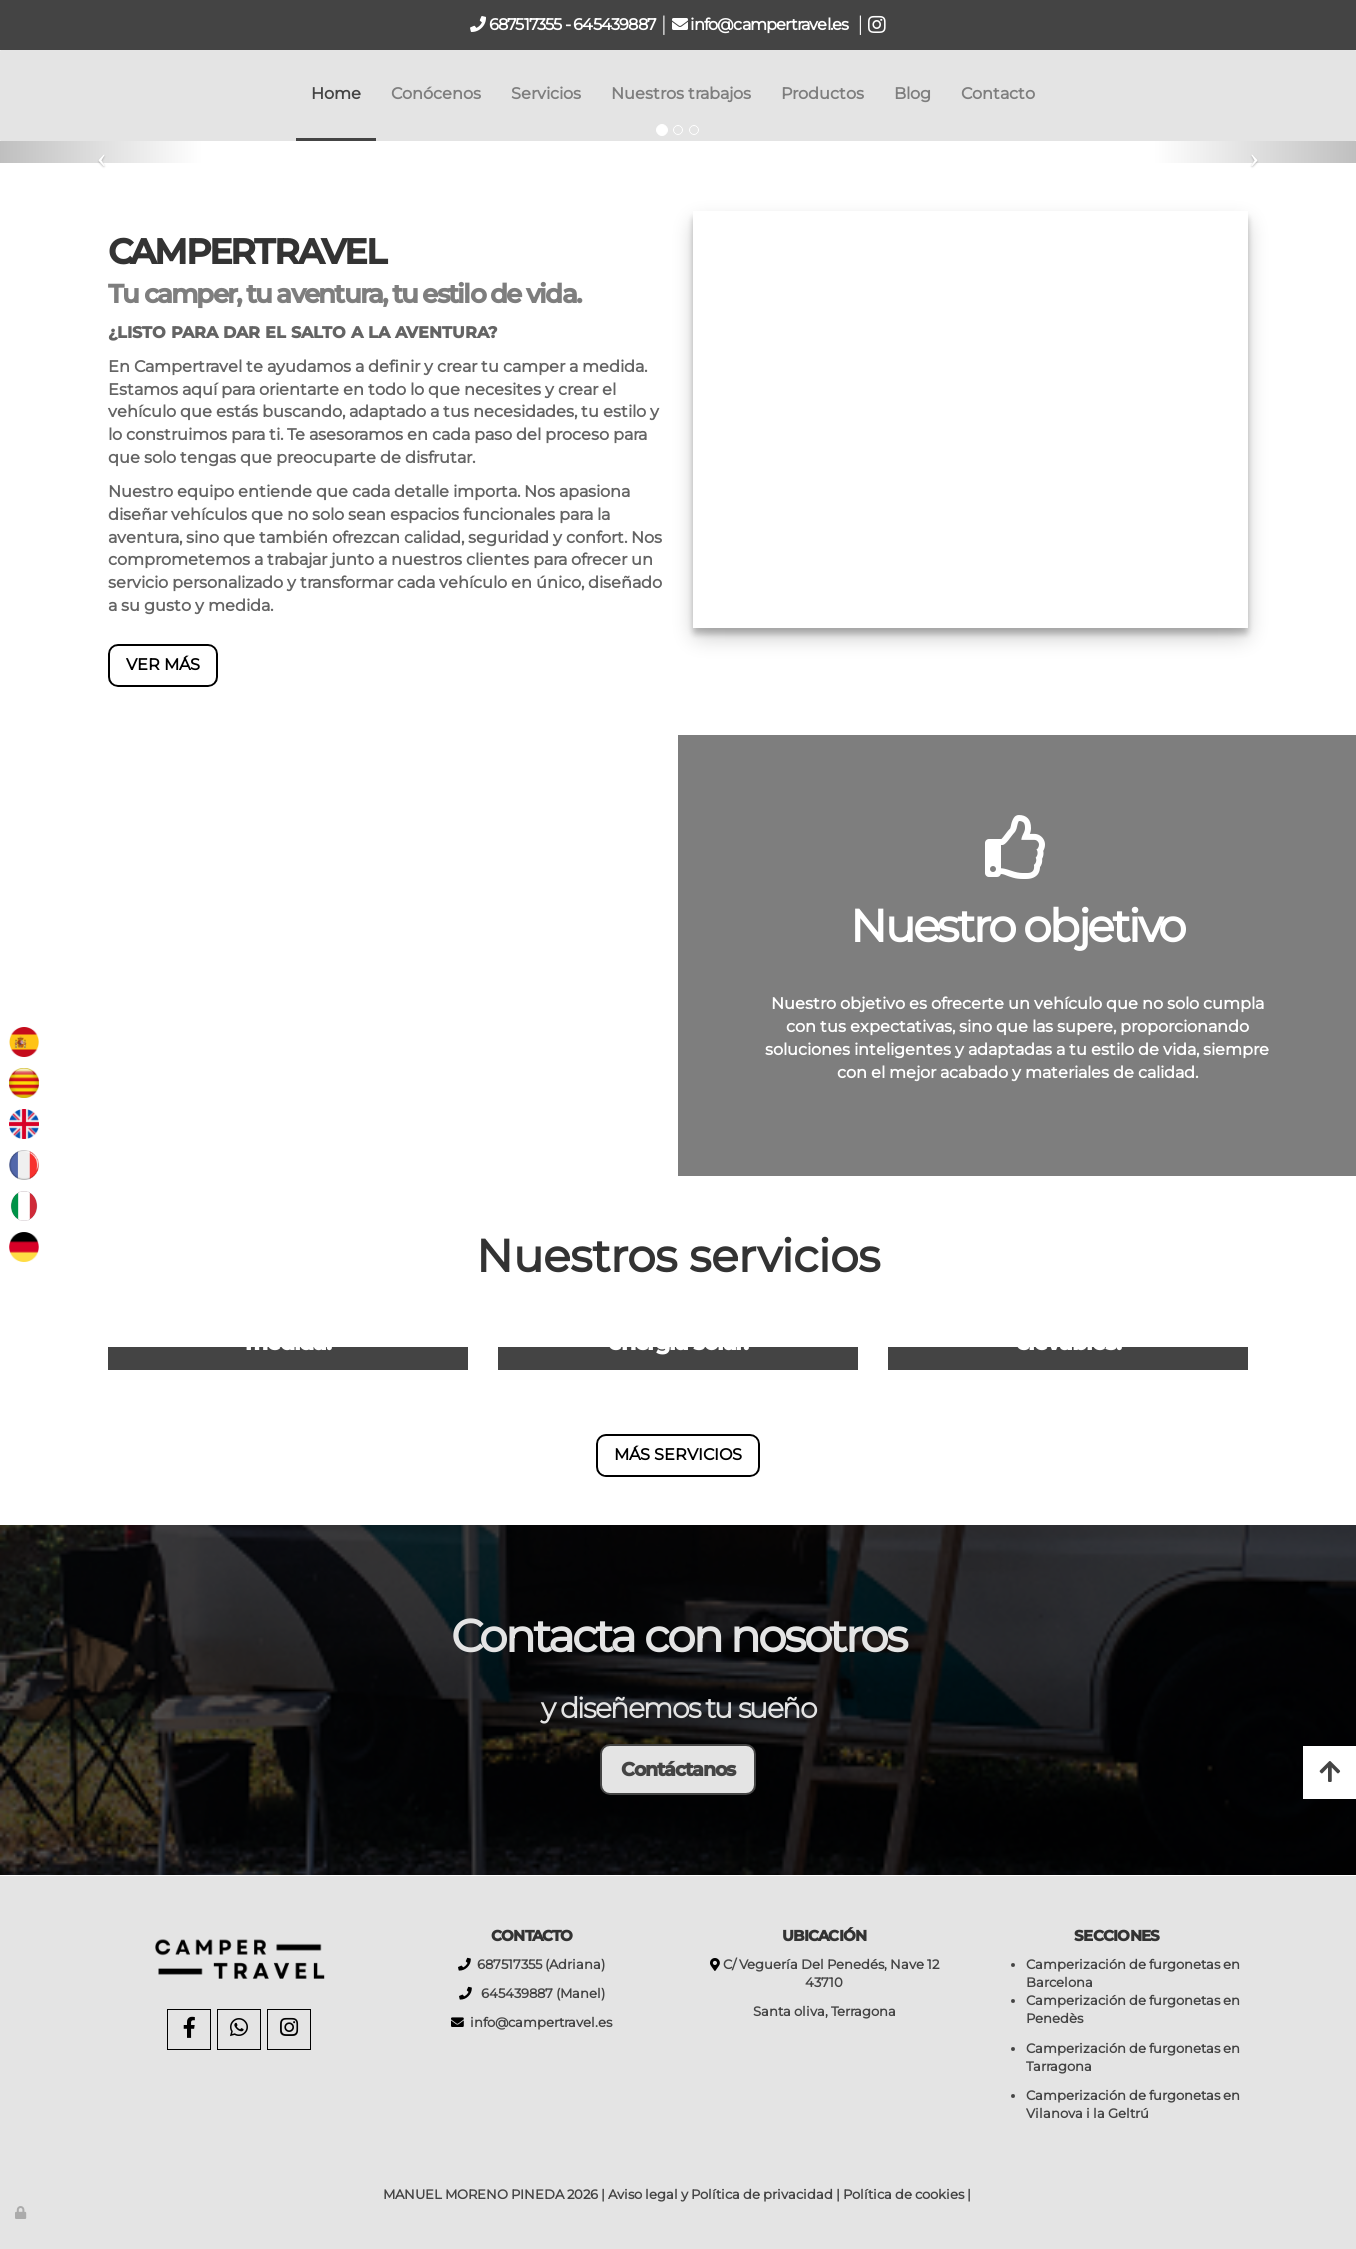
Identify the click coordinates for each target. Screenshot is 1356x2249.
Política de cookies (903, 2194)
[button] (101, 152)
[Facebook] (189, 2030)
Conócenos (436, 93)
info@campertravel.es (770, 24)
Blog (912, 93)
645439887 (614, 24)
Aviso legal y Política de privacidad (720, 2194)
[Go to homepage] (10, 94)
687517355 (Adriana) (538, 1964)
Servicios (546, 93)
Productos (822, 93)
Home (336, 93)
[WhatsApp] (239, 2030)
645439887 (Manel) (538, 1993)
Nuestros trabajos (681, 93)
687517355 (524, 24)
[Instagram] (289, 2030)
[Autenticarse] (22, 2212)
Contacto (998, 93)
